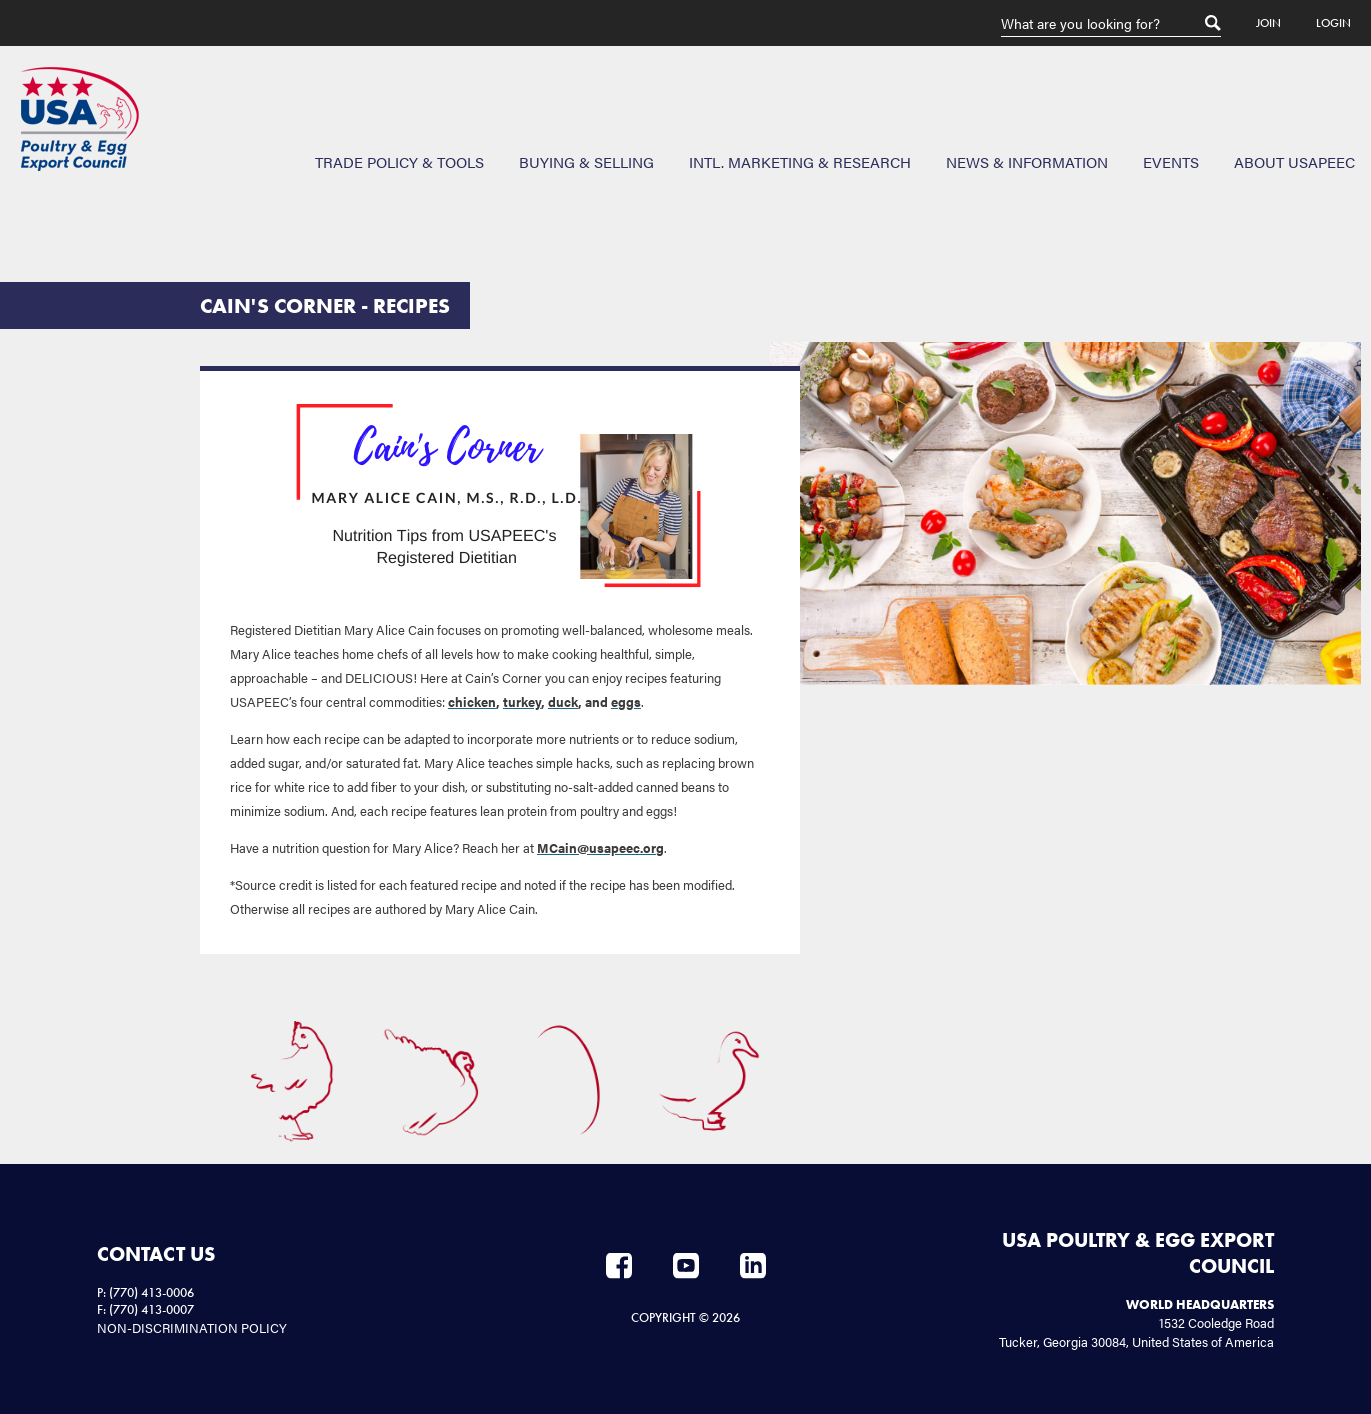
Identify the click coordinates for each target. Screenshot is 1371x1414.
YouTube (686, 1266)
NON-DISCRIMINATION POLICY (192, 1327)
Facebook (619, 1266)
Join (1268, 23)
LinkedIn (753, 1266)
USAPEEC (80, 119)
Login (1333, 23)
